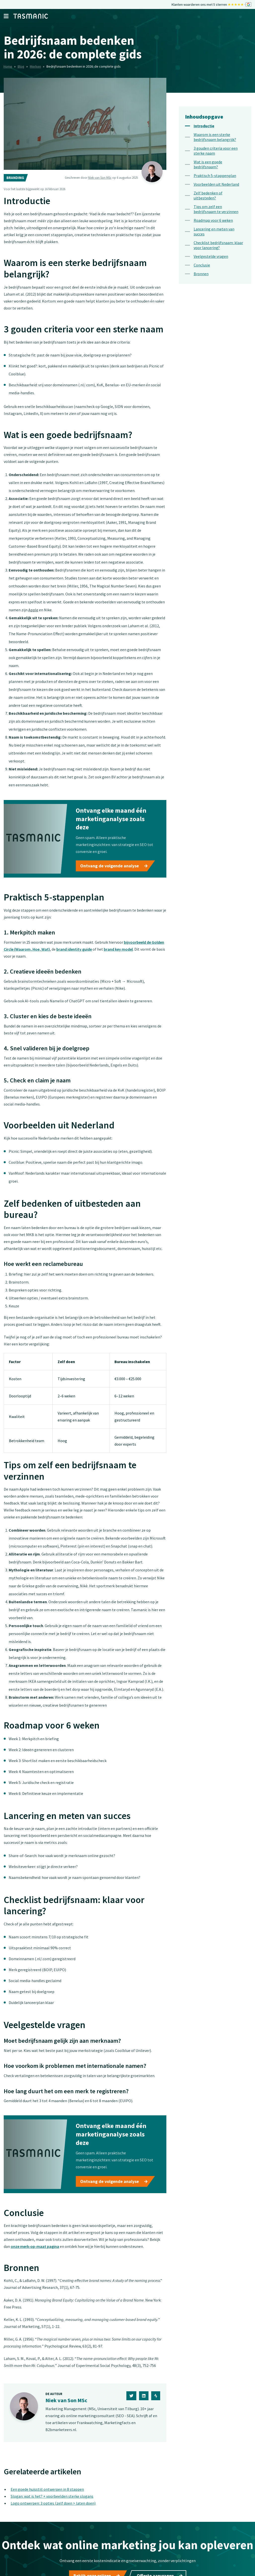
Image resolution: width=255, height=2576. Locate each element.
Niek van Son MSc (99, 178)
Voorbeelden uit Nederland (216, 184)
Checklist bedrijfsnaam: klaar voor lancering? (218, 245)
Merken (35, 66)
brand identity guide (74, 949)
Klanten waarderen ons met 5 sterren (211, 4)
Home (7, 66)
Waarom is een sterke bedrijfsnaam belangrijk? (215, 137)
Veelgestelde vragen (211, 256)
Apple (33, 609)
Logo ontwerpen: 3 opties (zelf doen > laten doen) (53, 2503)
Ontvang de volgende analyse (114, 866)
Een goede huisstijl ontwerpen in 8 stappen (47, 2489)
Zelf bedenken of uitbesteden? (208, 195)
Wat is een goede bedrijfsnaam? (208, 164)
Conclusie (202, 265)
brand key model (118, 949)
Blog (21, 66)
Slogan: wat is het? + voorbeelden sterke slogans (52, 2496)
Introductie (204, 125)
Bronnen (201, 273)
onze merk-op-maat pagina (35, 2246)
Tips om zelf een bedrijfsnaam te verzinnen (216, 209)
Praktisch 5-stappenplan (215, 175)
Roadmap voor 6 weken (213, 220)
